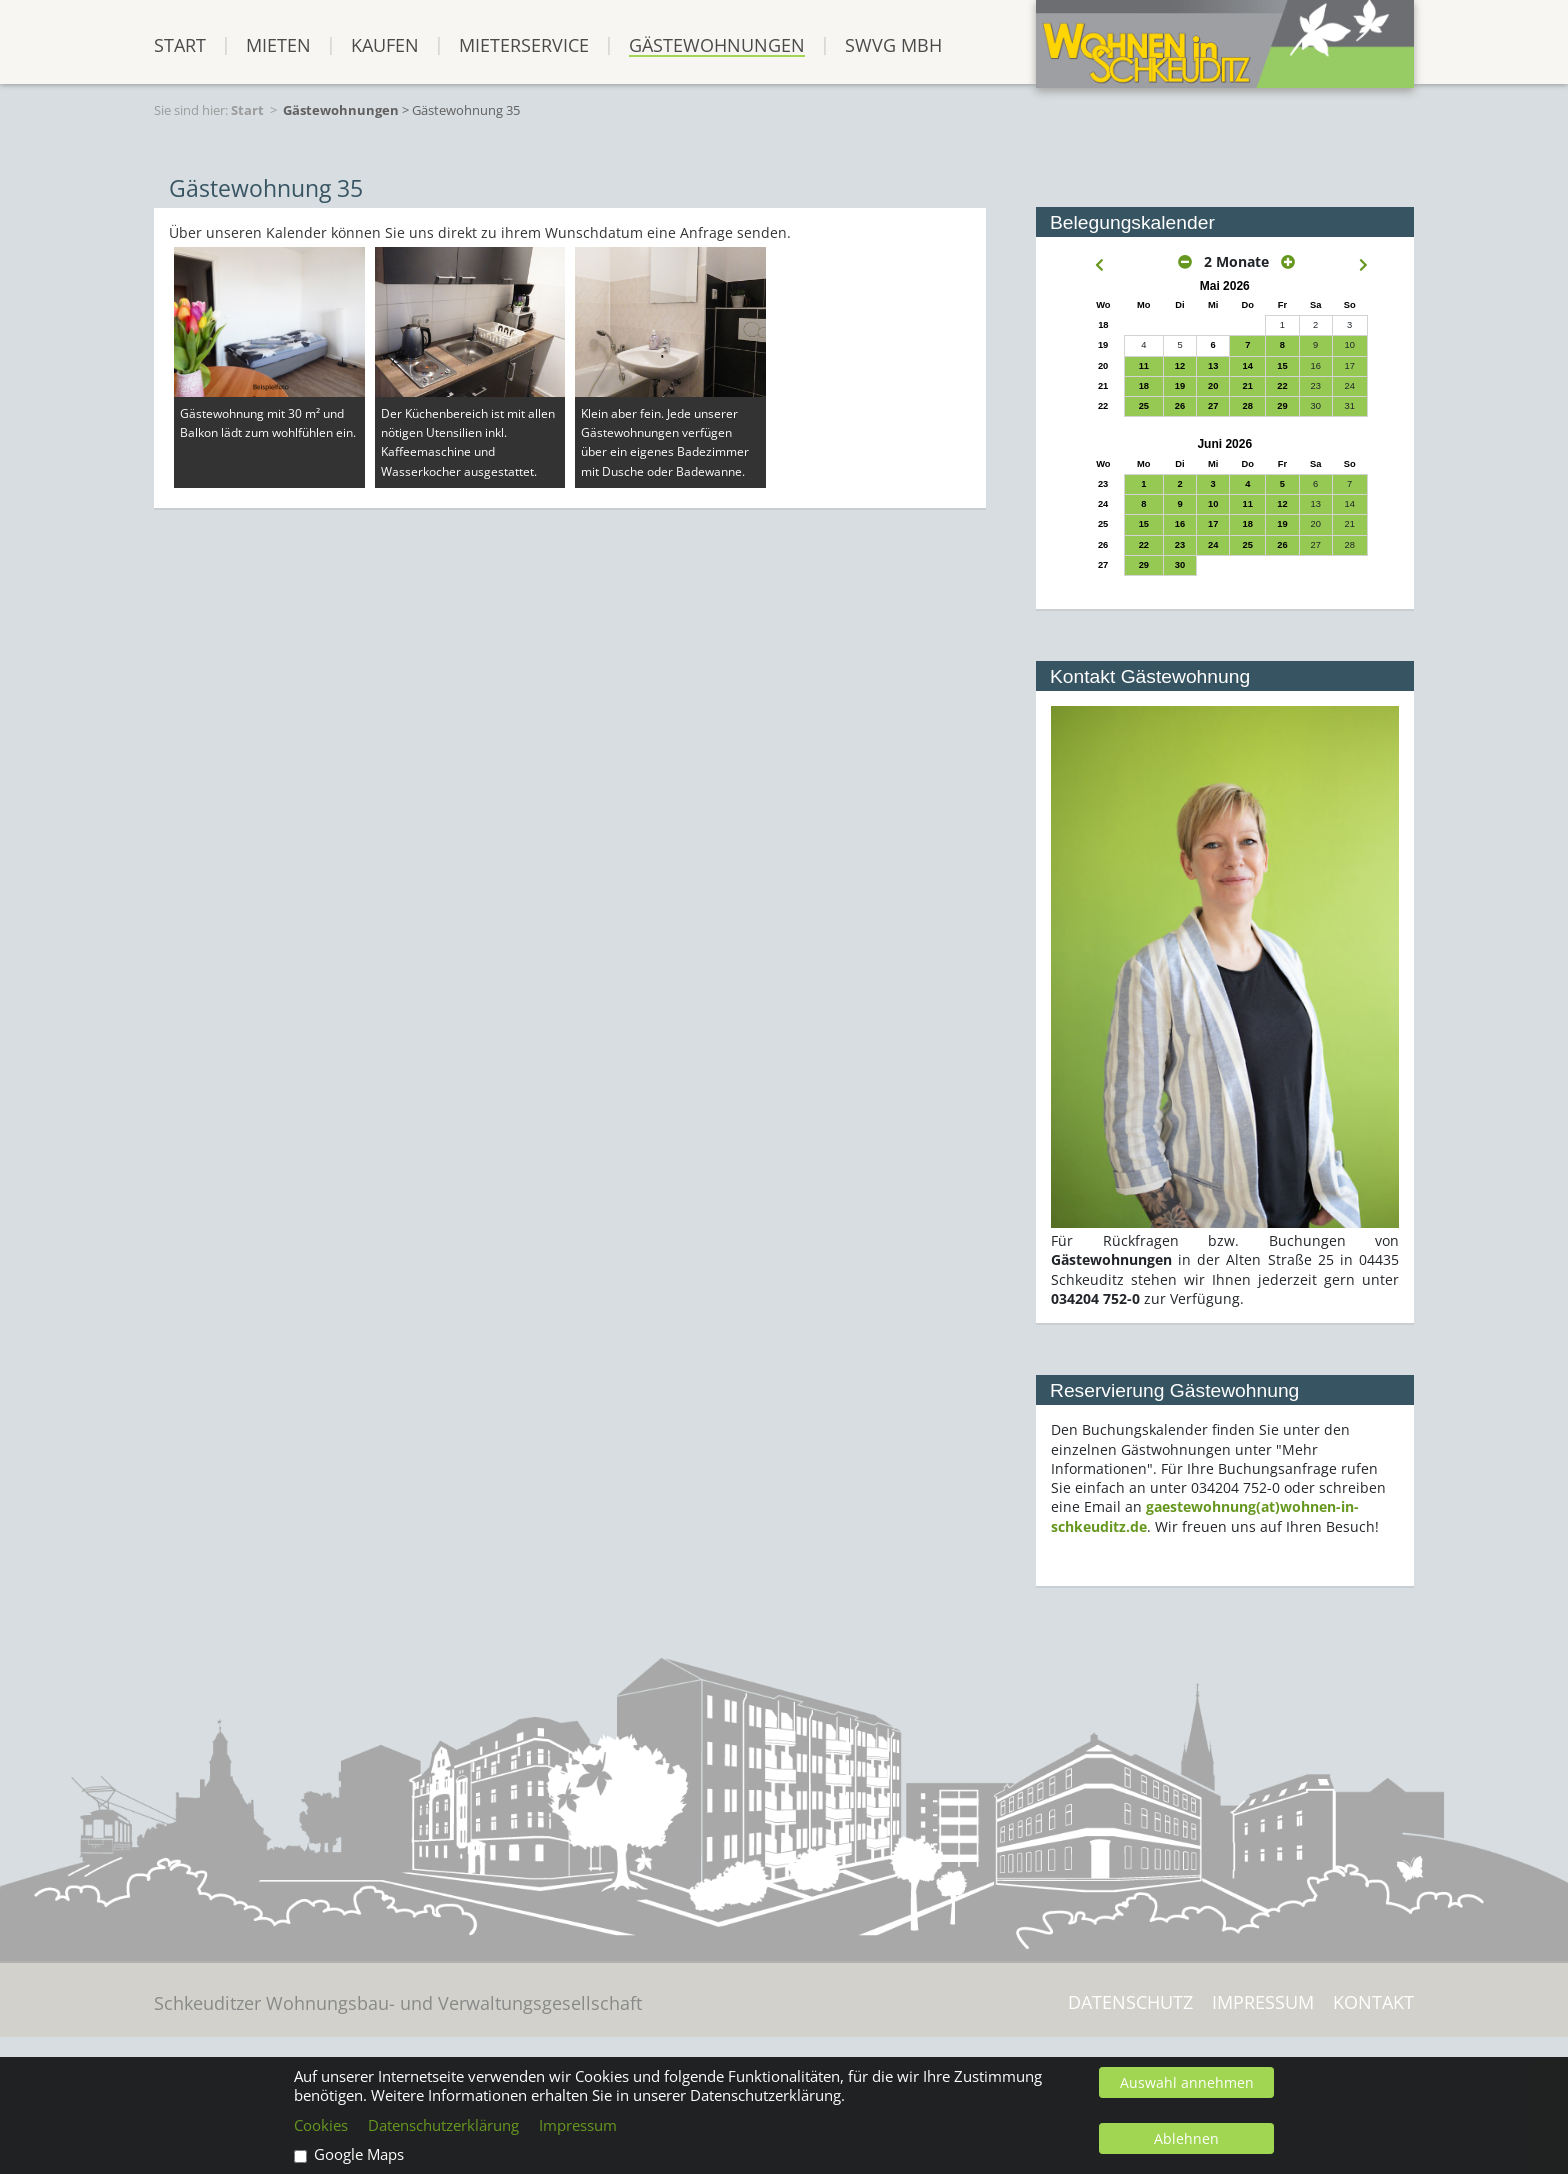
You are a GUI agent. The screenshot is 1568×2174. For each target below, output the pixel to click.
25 (1144, 406)
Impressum (1263, 2002)
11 (1144, 366)
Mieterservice (524, 44)
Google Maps (359, 2154)
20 (1213, 386)
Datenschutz (1130, 2002)
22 (1282, 386)
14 (1248, 366)
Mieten (278, 44)
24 (1213, 545)
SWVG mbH (893, 44)
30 (1180, 565)
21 (1248, 386)
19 (1180, 386)
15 (1282, 366)
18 (1144, 386)
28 (1248, 406)
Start (247, 110)
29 (1282, 406)
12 (1180, 366)
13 (1213, 366)
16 (1180, 524)
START (180, 44)
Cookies (321, 2125)
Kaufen (385, 44)
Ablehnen (1186, 2138)
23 (1180, 545)
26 (1180, 406)
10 (1213, 504)
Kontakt (1373, 2002)
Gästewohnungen (717, 44)
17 (1213, 524)
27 (1213, 406)
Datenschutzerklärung (443, 2125)
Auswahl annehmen (1187, 2082)
